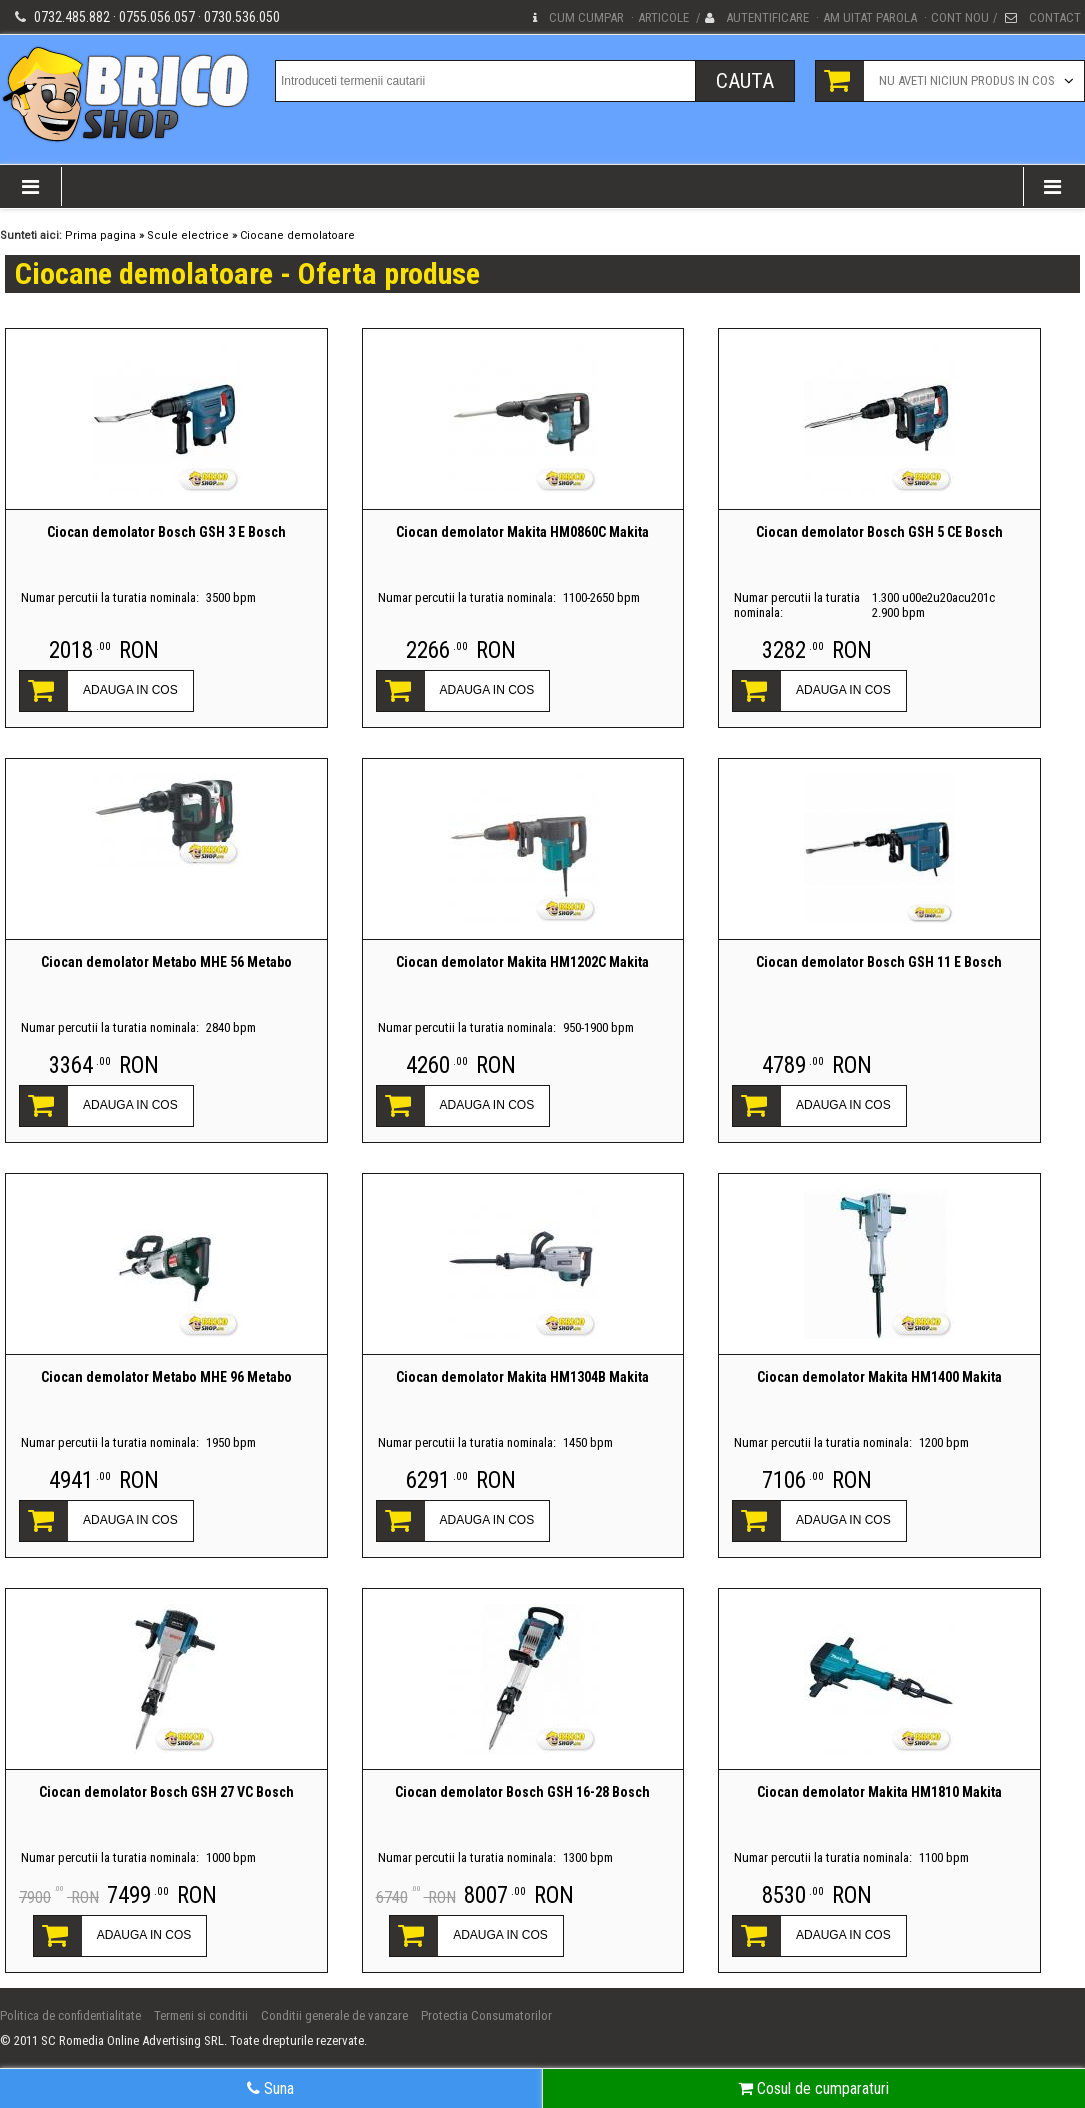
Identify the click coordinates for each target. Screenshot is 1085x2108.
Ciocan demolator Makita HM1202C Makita (522, 962)
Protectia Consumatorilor (486, 2015)
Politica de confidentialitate (70, 2015)
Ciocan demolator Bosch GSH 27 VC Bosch (166, 1792)
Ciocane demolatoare (297, 235)
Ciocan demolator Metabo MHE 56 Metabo (166, 962)
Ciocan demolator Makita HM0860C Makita (522, 532)
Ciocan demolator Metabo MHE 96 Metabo (166, 1377)
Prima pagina (100, 235)
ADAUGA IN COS (130, 690)
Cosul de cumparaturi (813, 2088)
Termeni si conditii (201, 2015)
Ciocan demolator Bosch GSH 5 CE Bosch (879, 532)
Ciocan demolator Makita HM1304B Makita (522, 1377)
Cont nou (960, 17)
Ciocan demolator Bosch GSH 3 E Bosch (166, 532)
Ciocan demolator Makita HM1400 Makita (879, 1377)
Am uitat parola (870, 17)
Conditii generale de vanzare (334, 2015)
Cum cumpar (586, 17)
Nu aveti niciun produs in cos (967, 80)
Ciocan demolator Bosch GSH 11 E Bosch (879, 962)
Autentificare (767, 17)
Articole (663, 17)
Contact (1055, 17)
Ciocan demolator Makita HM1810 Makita (879, 1792)
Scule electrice (188, 235)
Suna (270, 2088)
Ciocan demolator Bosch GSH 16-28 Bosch (522, 1792)
